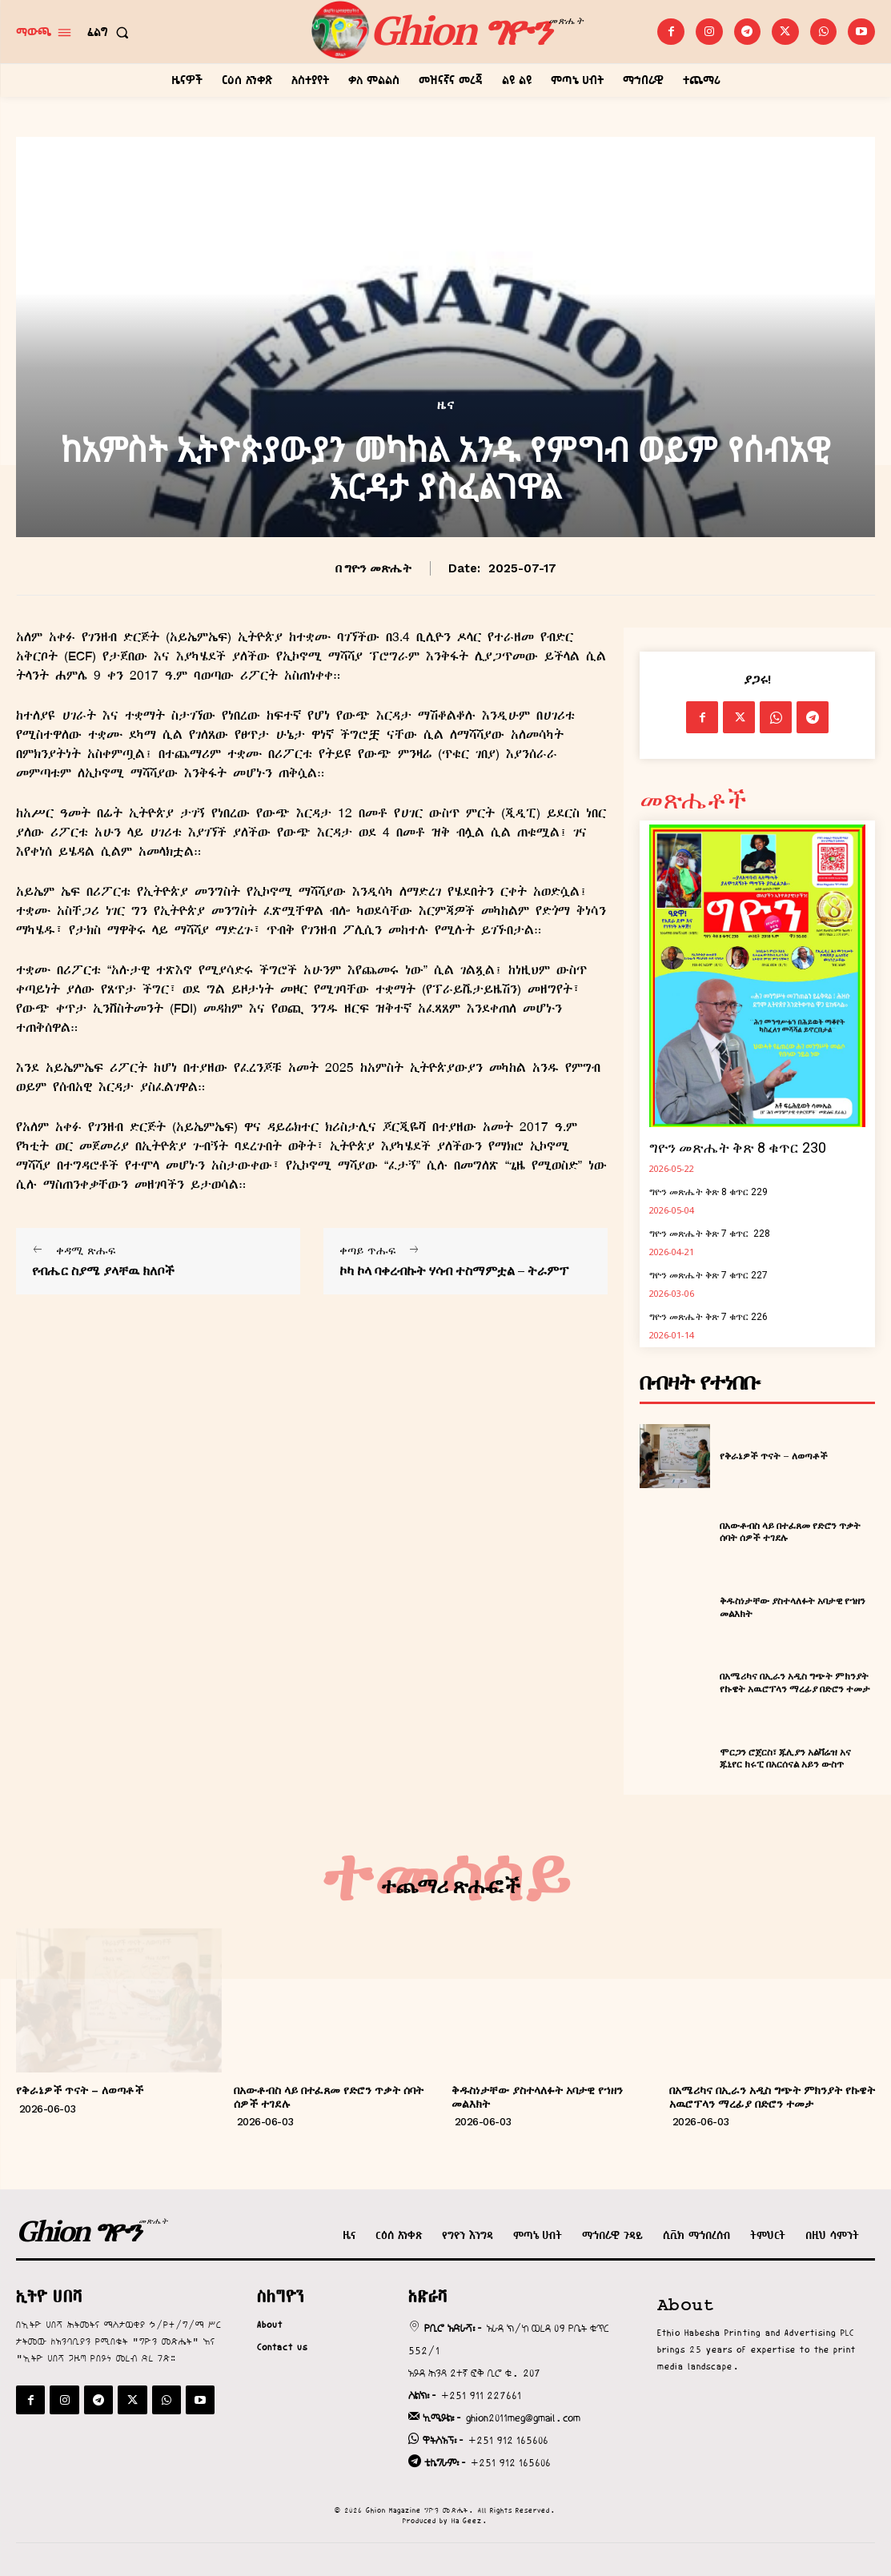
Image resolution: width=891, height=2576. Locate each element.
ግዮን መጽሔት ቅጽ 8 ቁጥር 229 (708, 1192)
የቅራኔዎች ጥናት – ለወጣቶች (774, 1456)
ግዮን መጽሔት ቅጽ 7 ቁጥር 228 (709, 1233)
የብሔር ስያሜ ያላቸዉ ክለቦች (103, 1270)
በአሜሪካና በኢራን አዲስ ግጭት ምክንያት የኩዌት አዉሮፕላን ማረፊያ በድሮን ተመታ (795, 1682)
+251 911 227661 (481, 2395)
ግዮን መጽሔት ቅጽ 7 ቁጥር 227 (708, 1275)
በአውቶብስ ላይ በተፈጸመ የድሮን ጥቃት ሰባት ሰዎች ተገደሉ (790, 1531)
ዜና (446, 405)
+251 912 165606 (508, 2440)
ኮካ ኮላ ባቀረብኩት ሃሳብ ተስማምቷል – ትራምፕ (453, 1270)
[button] (111, 32)
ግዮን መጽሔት (377, 568)
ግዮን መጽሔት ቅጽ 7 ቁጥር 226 (708, 1316)
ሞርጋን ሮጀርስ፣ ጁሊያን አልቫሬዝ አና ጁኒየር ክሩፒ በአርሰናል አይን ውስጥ (785, 1758)
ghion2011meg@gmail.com (523, 2417)
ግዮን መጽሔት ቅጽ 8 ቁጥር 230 (737, 1147)
